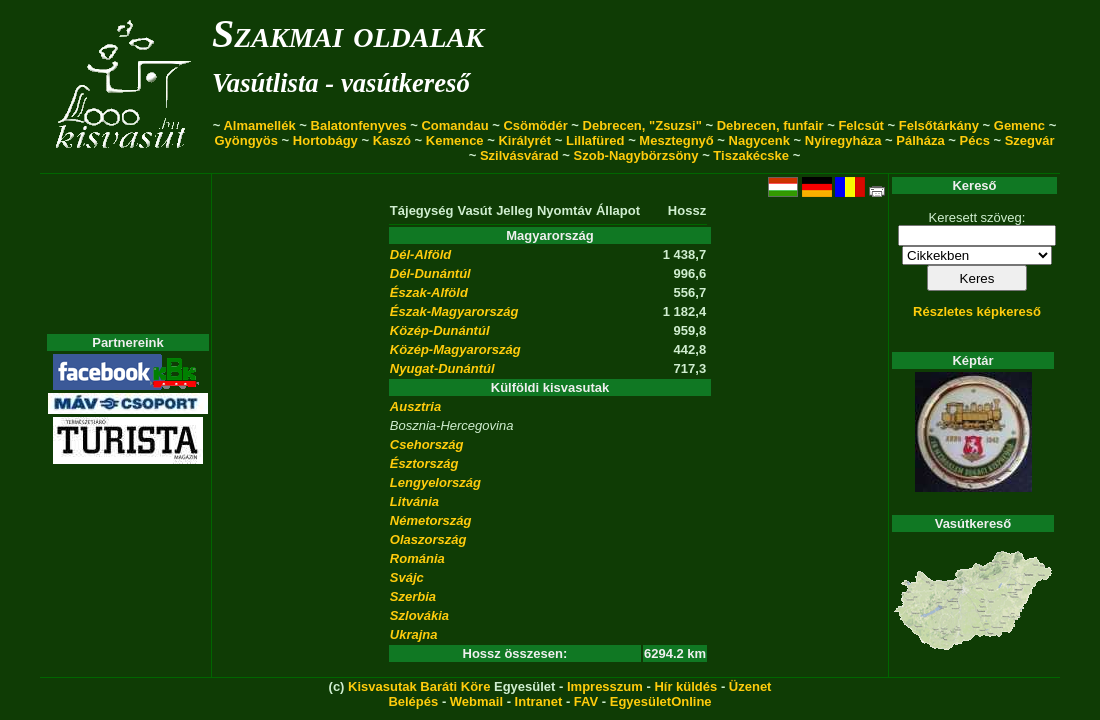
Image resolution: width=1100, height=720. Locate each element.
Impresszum (605, 686)
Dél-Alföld (420, 254)
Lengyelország (435, 482)
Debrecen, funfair (770, 125)
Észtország (424, 463)
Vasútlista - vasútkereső (341, 83)
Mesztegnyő (676, 140)
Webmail (476, 701)
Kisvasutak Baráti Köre (419, 686)
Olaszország (428, 539)
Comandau (454, 125)
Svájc (407, 577)
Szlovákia (419, 615)
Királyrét (524, 140)
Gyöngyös (246, 140)
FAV (586, 701)
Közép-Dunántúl (440, 330)
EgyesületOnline (661, 701)
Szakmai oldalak (348, 33)
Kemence (455, 140)
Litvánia (414, 501)
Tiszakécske (751, 155)
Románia (417, 558)
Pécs (975, 140)
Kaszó (392, 140)
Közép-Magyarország (455, 349)
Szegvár (1030, 140)
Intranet (539, 701)
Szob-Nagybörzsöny (636, 155)
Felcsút (861, 125)
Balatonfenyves (359, 125)
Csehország (427, 444)
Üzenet (750, 686)
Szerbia (413, 596)
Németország (431, 520)
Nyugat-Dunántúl (442, 368)
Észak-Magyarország (454, 311)
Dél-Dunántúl (430, 273)
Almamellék (259, 125)
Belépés (413, 701)
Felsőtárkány (939, 125)
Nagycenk (759, 140)
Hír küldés (685, 686)
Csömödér (535, 125)
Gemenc (1019, 125)
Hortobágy (325, 140)
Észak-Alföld (429, 292)
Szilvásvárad (519, 155)
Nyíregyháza (843, 140)
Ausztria (415, 406)
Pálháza (920, 140)
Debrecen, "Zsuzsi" (642, 125)
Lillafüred (595, 140)
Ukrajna (414, 634)
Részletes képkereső (977, 311)
